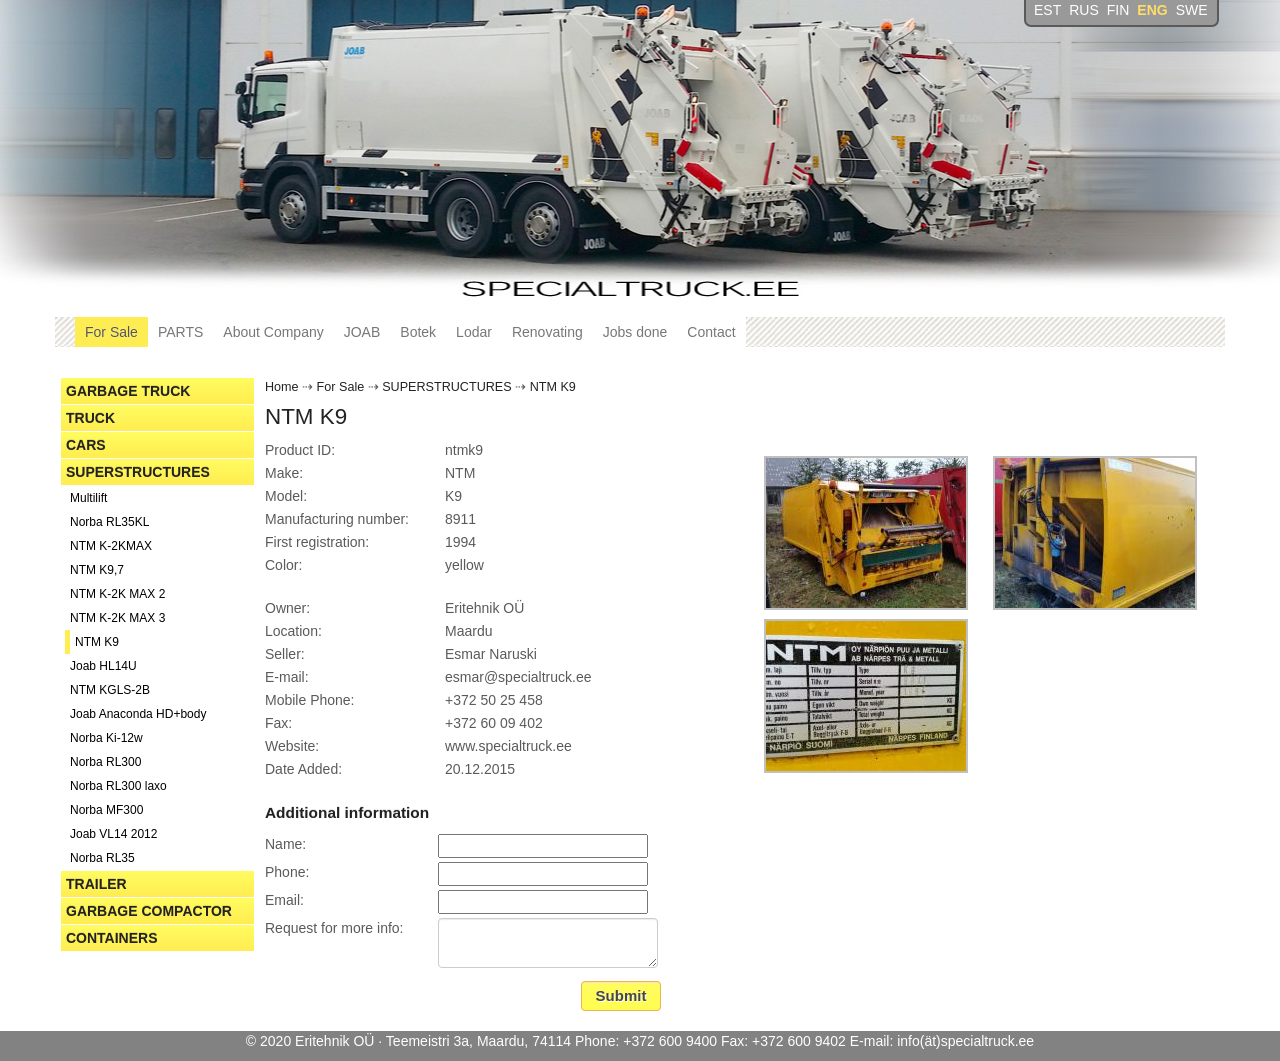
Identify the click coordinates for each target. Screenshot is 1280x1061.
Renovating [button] (547, 332)
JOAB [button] (362, 332)
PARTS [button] (180, 332)
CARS (86, 445)
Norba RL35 (102, 858)
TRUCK (90, 418)
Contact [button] (711, 332)
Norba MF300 (106, 810)
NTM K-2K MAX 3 (117, 618)
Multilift (88, 498)
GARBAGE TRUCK (128, 391)
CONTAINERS (112, 938)
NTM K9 (97, 642)
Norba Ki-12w (106, 738)
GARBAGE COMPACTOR (149, 911)
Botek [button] (418, 332)
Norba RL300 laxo (118, 786)
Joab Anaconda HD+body (138, 714)
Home (282, 387)
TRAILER (96, 884)
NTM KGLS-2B (110, 690)
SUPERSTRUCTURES (138, 472)
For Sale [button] (111, 332)
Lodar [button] (474, 332)
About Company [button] (273, 332)
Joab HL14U (103, 666)
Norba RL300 (105, 762)
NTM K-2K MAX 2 (117, 594)
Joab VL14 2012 (113, 834)
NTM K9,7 (97, 570)
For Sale (341, 387)
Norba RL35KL (109, 522)
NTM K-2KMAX (111, 546)
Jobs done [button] (635, 332)
